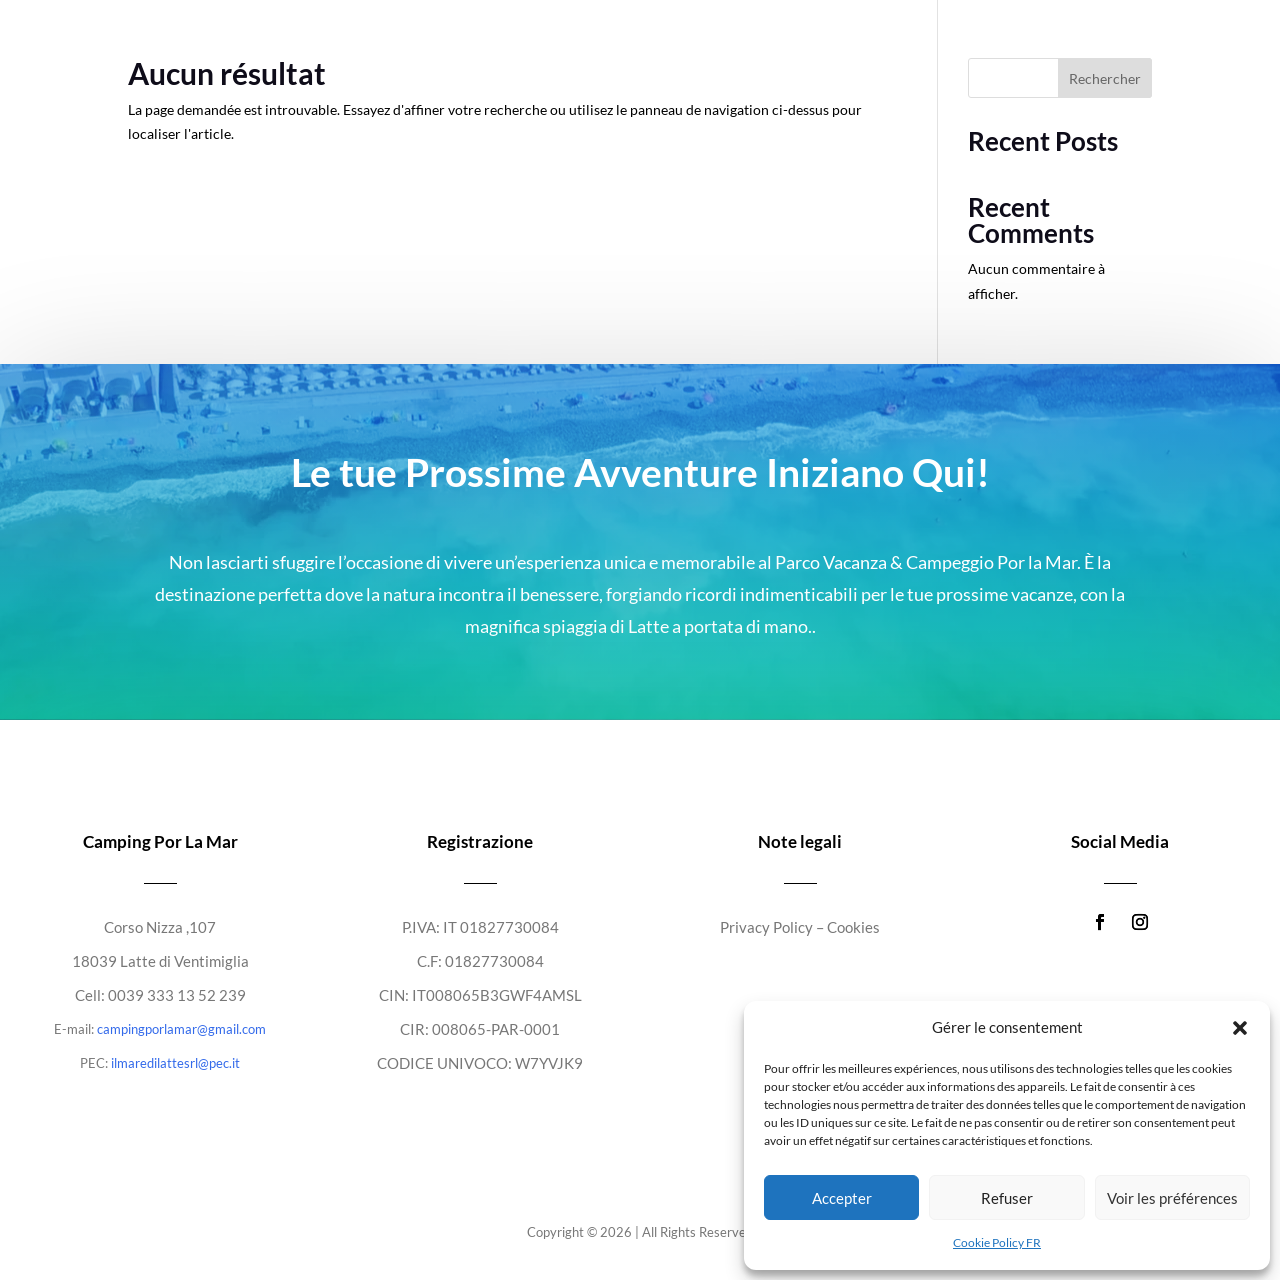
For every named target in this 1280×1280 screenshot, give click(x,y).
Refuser (1007, 1198)
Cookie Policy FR (997, 1242)
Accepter (842, 1198)
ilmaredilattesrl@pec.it (175, 1063)
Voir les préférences (1172, 1198)
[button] (1240, 1028)
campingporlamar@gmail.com (181, 1029)
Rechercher (1105, 78)
